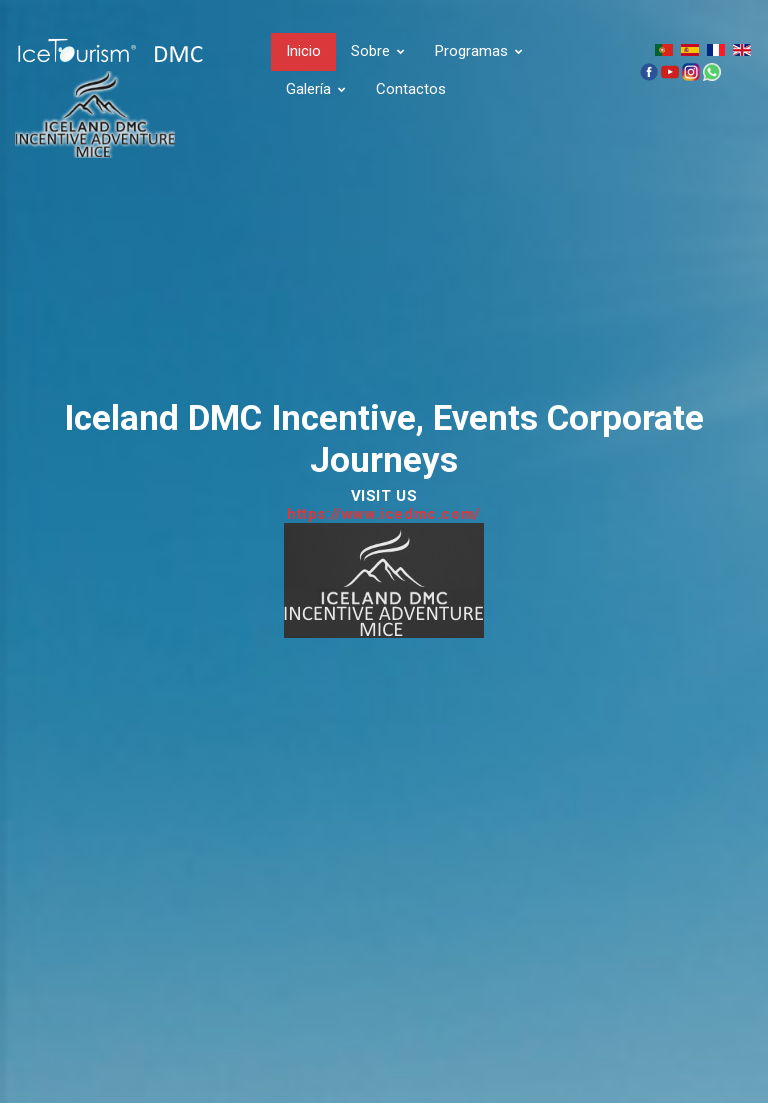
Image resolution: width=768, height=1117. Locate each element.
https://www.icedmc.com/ (384, 514)
